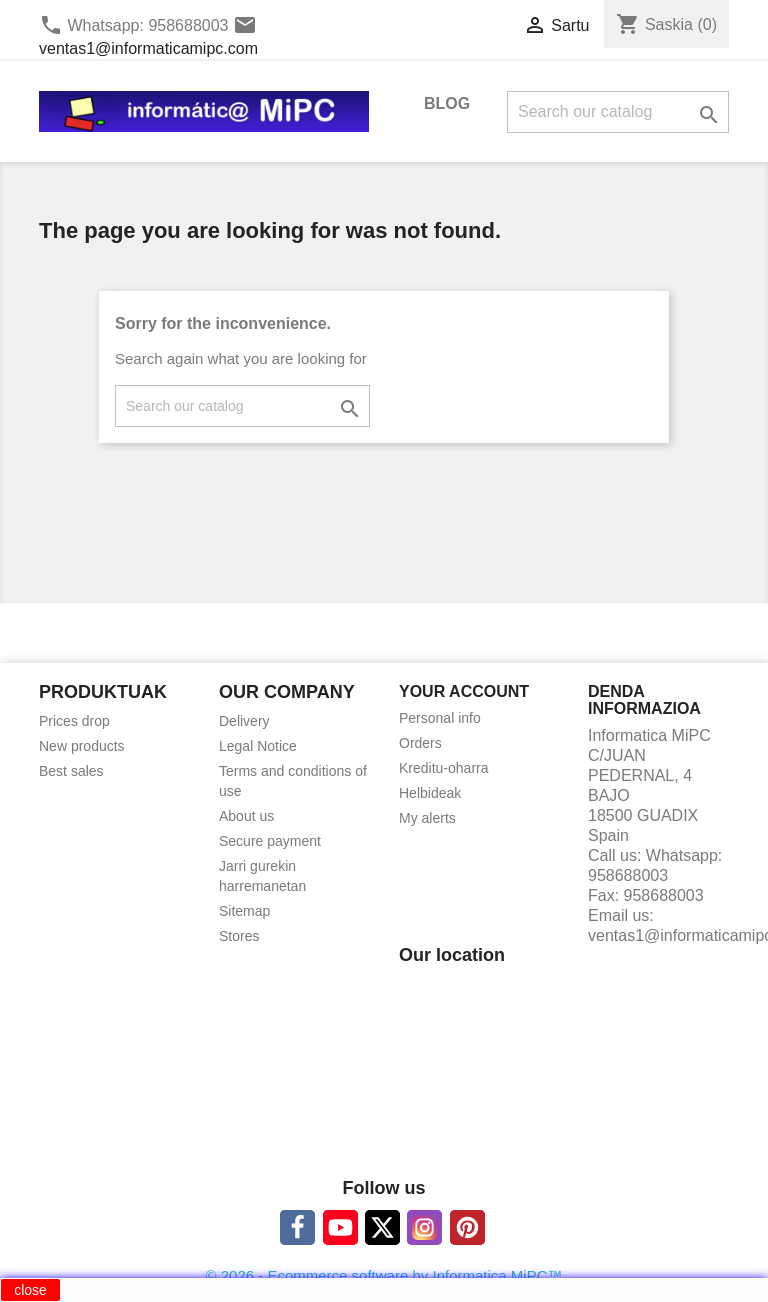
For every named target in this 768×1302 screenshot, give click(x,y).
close (30, 1290)
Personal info (440, 718)
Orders (420, 743)
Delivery (244, 721)
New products (82, 746)
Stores (239, 936)
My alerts (427, 818)
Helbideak (430, 793)
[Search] (618, 112)
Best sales (71, 771)
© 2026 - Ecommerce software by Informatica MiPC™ (384, 1275)
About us (246, 816)
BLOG (447, 103)
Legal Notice (258, 746)
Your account (464, 691)
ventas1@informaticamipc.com (148, 48)
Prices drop (74, 721)
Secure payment (270, 841)
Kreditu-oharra (444, 768)
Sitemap (244, 911)
